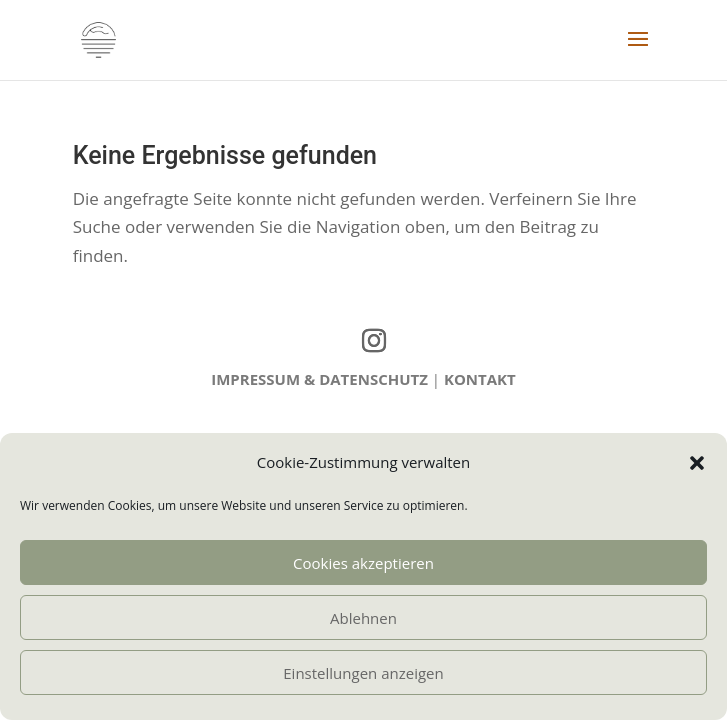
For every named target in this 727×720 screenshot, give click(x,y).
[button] (697, 463)
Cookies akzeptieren (363, 563)
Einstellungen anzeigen (363, 673)
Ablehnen (363, 618)
